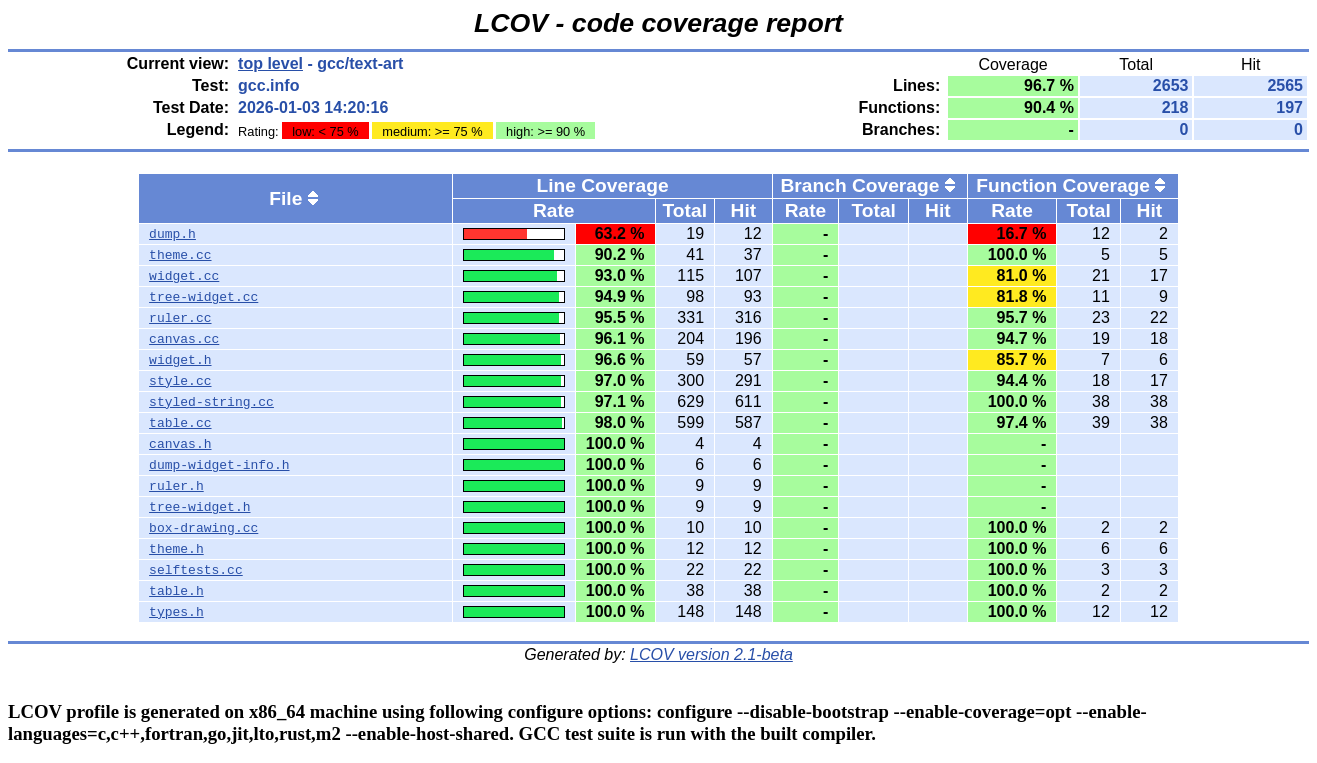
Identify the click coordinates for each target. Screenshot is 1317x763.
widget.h (180, 360)
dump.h (172, 234)
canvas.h (180, 444)
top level (270, 63)
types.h (176, 612)
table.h (176, 591)
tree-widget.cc (203, 297)
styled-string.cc (211, 402)
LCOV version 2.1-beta (711, 654)
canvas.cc (184, 339)
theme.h (176, 549)
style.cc (180, 381)
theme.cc (180, 255)
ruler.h (176, 486)
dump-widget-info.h (219, 465)
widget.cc (184, 276)
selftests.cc (196, 570)
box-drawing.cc (203, 528)
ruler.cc (180, 318)
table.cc (180, 423)
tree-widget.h (199, 507)
